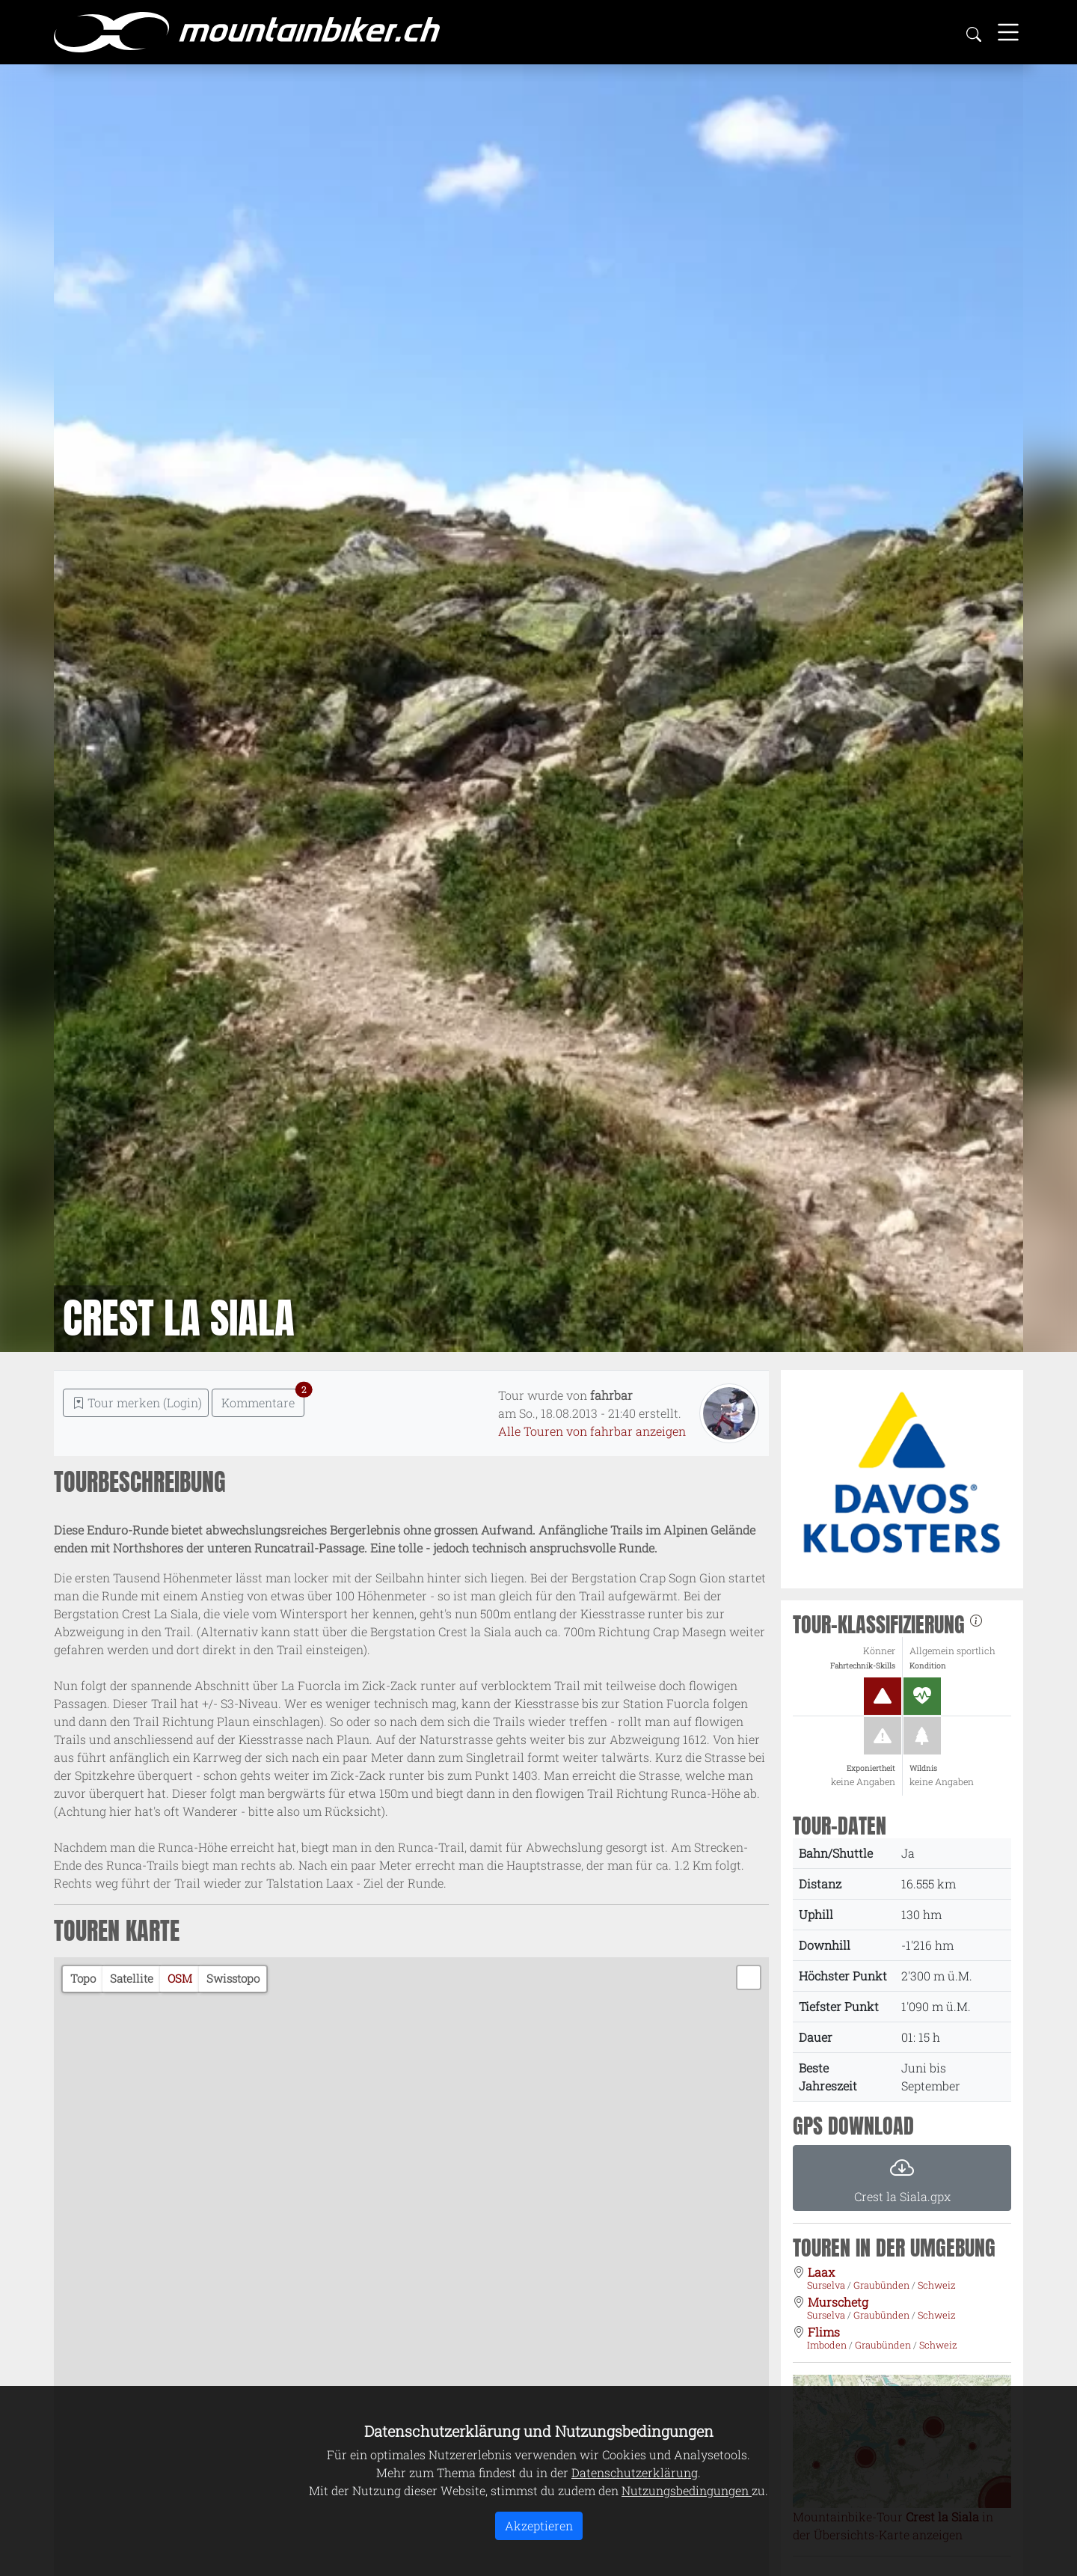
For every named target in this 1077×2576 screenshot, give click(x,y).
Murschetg (838, 2302)
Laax (821, 2272)
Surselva (827, 2285)
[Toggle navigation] (1008, 32)
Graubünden (882, 2285)
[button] (748, 1977)
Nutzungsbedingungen (687, 2490)
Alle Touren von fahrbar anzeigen (592, 1431)
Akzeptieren (539, 2525)
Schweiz (937, 2285)
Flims (824, 2332)
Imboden (828, 2345)
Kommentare (262, 1399)
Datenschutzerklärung (634, 2472)
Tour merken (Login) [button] (137, 1402)
